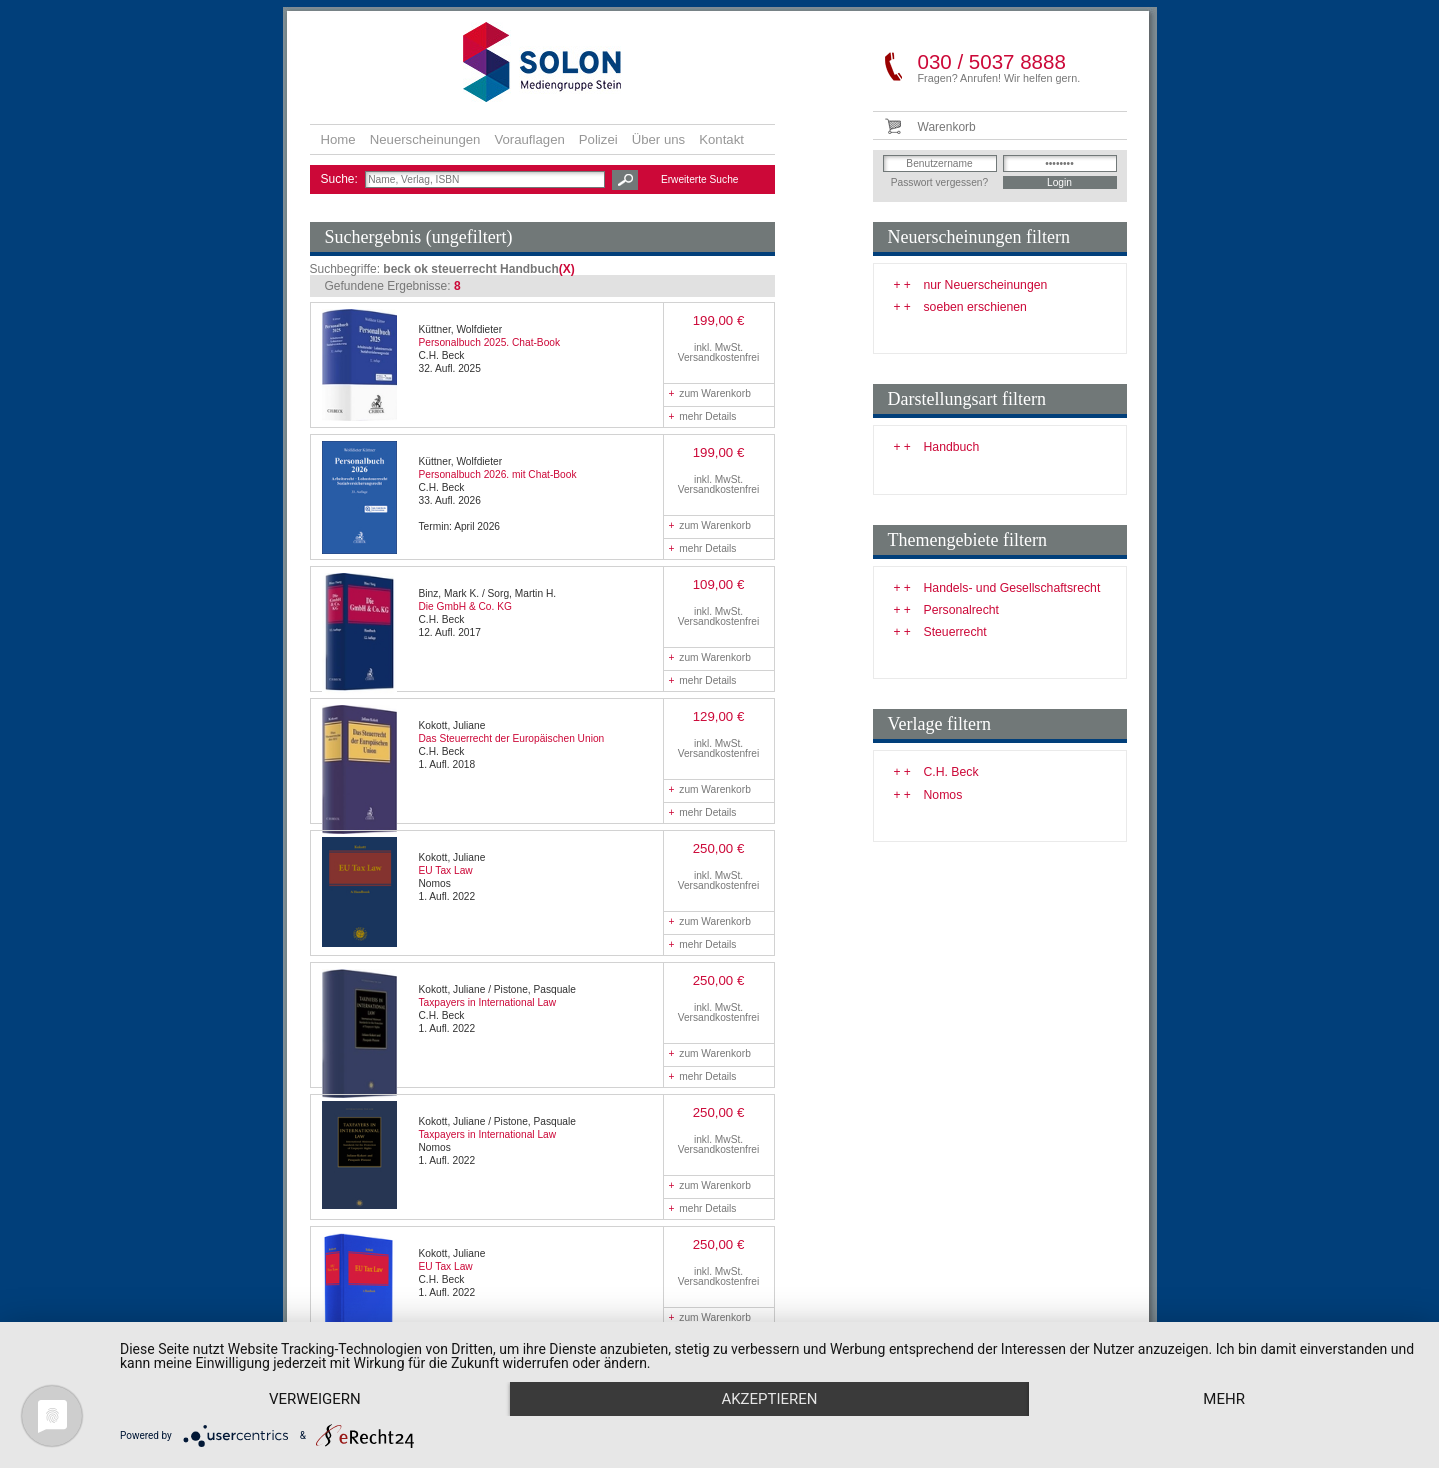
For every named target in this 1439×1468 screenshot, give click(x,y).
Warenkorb (947, 127)
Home (338, 139)
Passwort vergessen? (939, 182)
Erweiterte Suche (700, 179)
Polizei (598, 139)
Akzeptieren (769, 1399)
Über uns (659, 139)
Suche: (341, 179)
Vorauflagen (529, 139)
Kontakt (721, 139)
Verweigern (315, 1399)
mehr (1224, 1399)
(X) (567, 269)
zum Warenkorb (710, 393)
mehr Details (703, 416)
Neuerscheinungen (425, 139)
